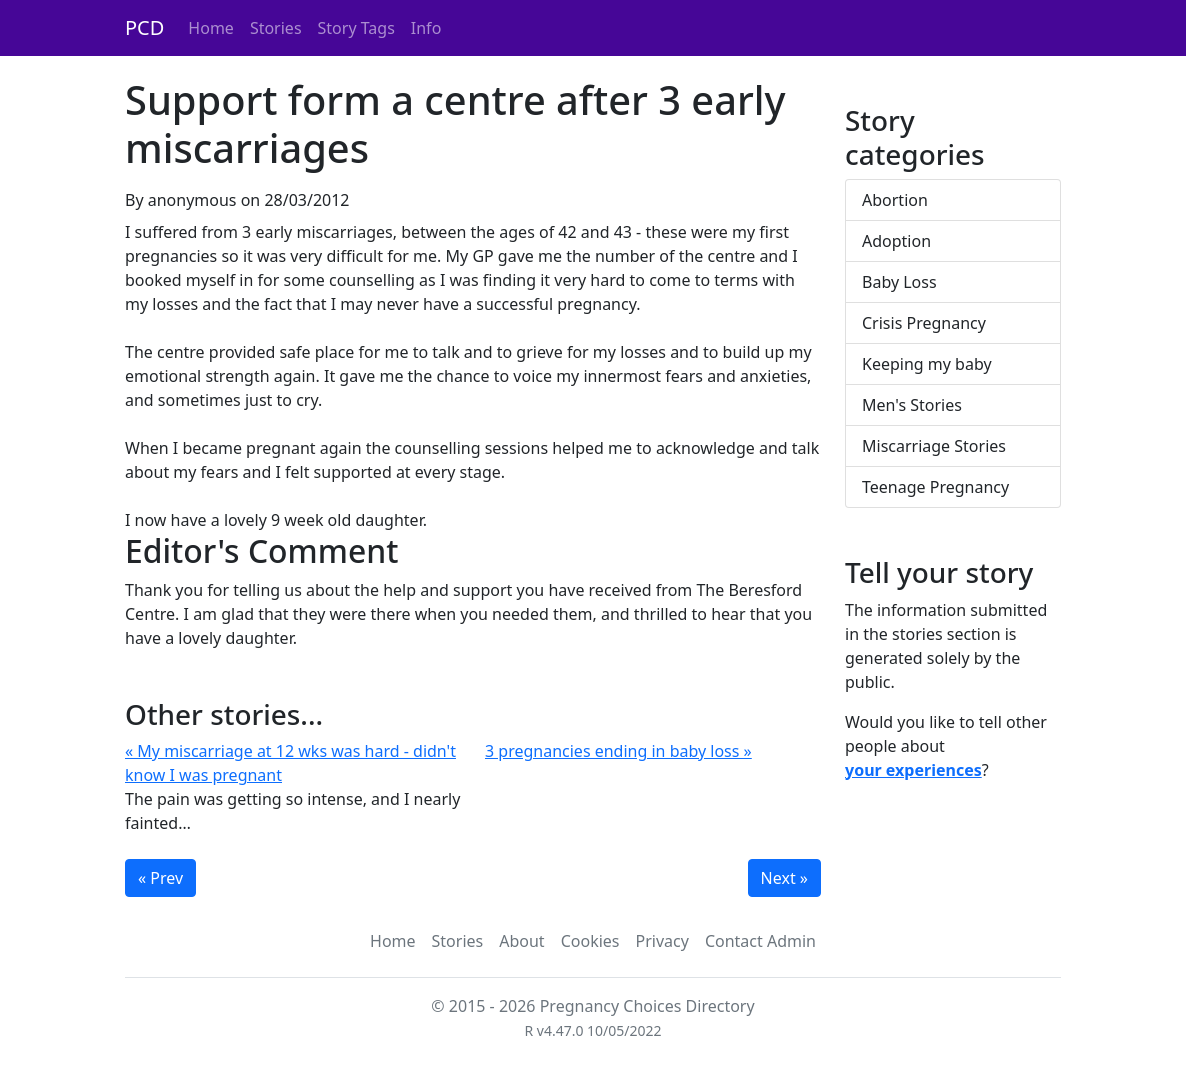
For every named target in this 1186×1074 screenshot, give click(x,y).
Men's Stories (912, 405)
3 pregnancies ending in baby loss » (618, 751)
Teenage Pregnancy (935, 487)
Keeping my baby (927, 364)
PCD (144, 27)
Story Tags (356, 28)
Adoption (896, 241)
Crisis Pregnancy (924, 323)
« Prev (160, 878)
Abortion (895, 200)
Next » (784, 878)
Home (211, 28)
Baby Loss (899, 282)
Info (426, 28)
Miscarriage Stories (934, 446)
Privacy (662, 941)
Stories (276, 28)
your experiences (913, 770)
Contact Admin (760, 941)
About (521, 941)
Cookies (590, 941)
